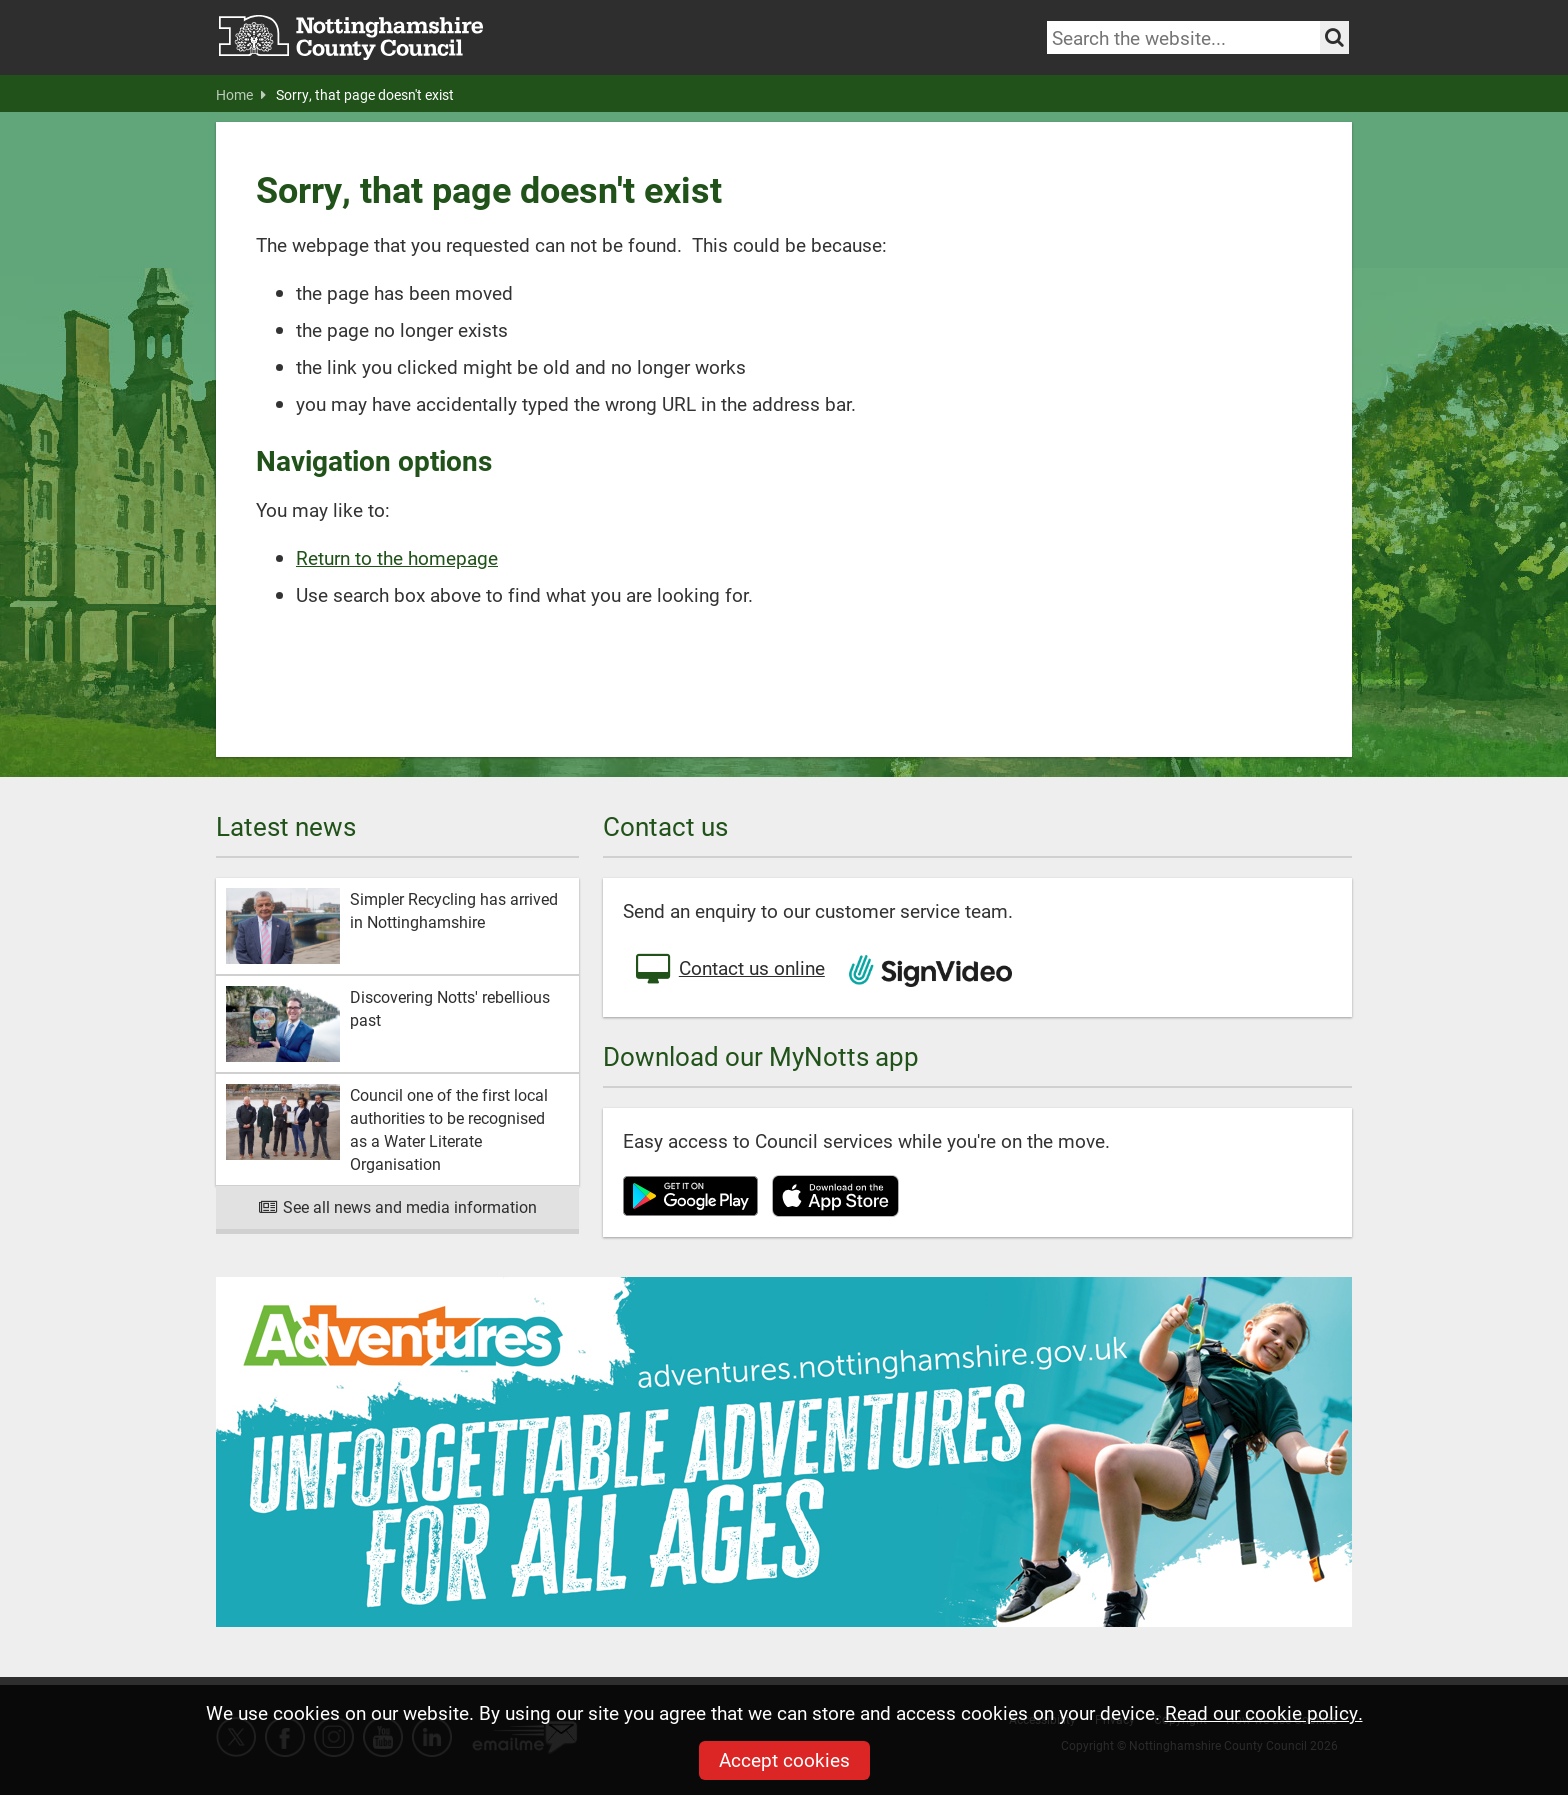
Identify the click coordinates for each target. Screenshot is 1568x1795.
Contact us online (729, 970)
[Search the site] (1334, 37)
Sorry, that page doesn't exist (365, 95)
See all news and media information (397, 1206)
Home (241, 95)
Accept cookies (784, 1759)
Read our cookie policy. (1264, 1712)
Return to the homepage (397, 557)
